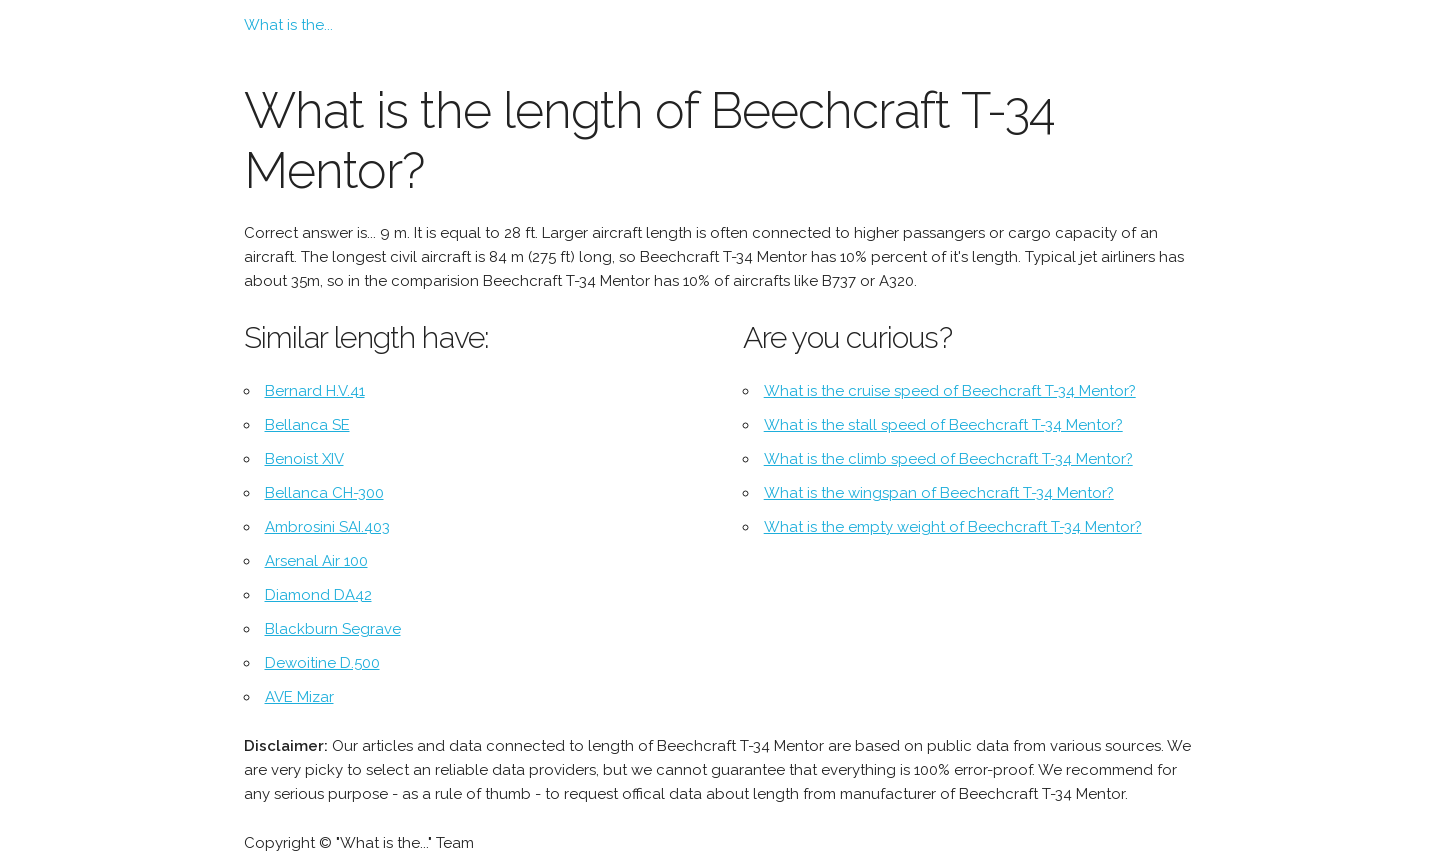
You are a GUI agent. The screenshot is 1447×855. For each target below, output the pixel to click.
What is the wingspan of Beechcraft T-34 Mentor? (939, 493)
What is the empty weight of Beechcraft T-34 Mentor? (953, 527)
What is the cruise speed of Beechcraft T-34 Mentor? (950, 391)
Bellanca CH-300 (324, 493)
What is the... (288, 25)
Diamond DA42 (318, 595)
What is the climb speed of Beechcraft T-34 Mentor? (948, 459)
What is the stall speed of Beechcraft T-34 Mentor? (943, 425)
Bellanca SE (307, 425)
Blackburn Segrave (333, 629)
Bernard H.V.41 (315, 391)
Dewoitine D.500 (322, 663)
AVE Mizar (299, 697)
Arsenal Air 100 (316, 561)
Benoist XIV (304, 459)
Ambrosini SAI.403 (327, 527)
